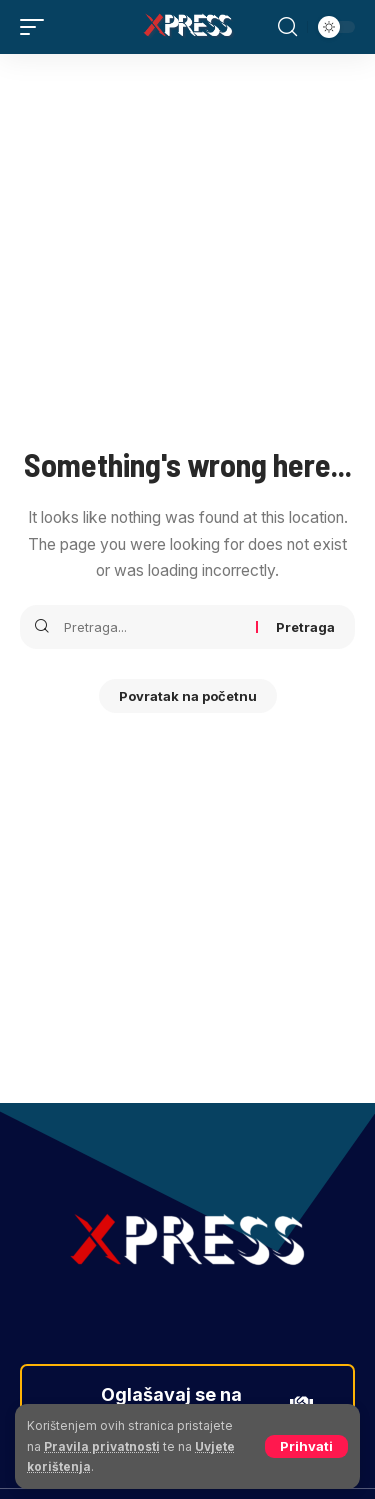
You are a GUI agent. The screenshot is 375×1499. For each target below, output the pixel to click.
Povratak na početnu (188, 696)
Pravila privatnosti (102, 1446)
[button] (306, 1446)
